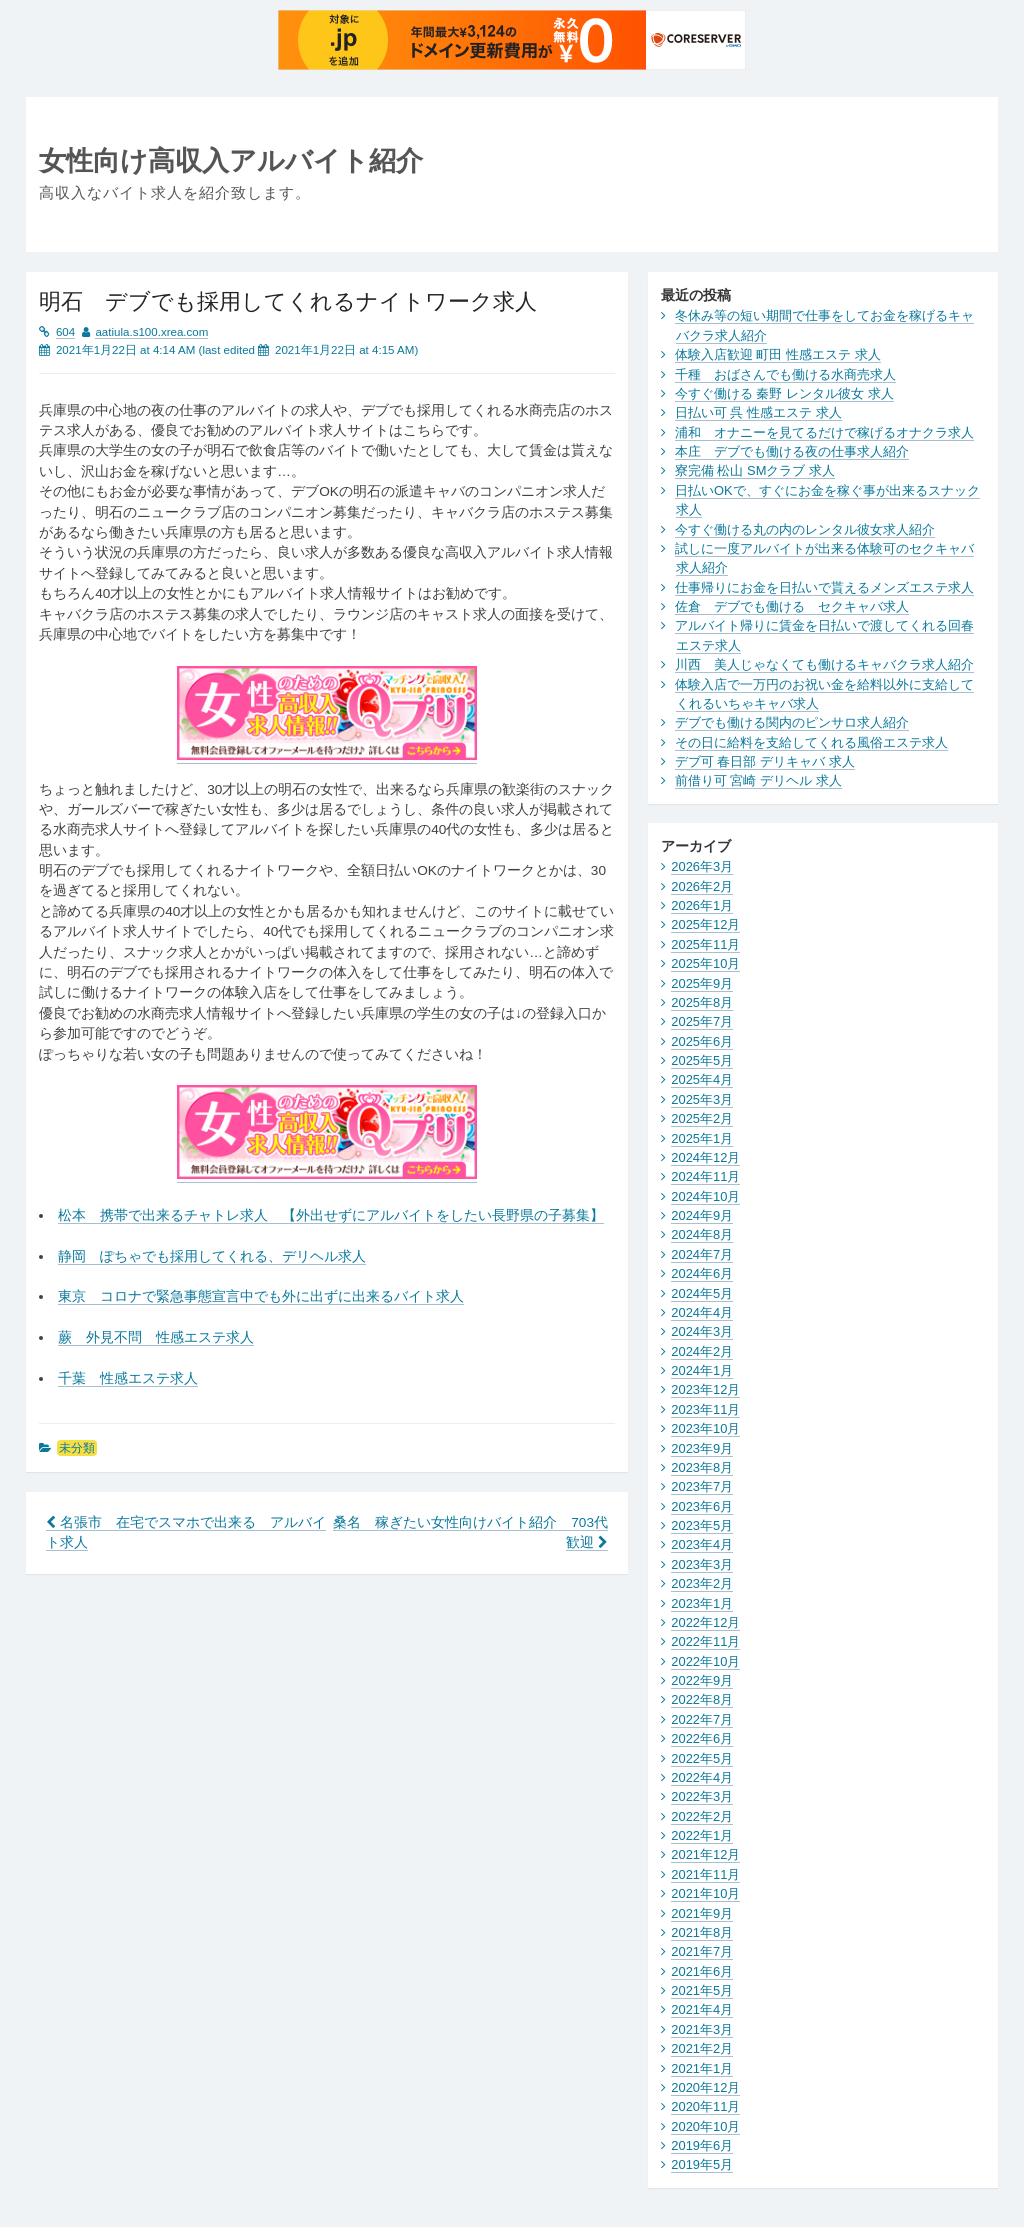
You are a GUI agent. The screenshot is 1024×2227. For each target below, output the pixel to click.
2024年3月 (702, 1331)
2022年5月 (702, 1758)
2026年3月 (702, 866)
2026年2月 (702, 886)
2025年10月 (705, 963)
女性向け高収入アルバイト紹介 (231, 160)
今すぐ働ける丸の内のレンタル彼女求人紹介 (805, 529)
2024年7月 (702, 1254)
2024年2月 (702, 1351)
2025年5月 (702, 1060)
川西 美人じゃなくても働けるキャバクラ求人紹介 (824, 664)
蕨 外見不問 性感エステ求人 (156, 1337)
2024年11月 (705, 1176)
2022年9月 (702, 1680)
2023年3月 (702, 1564)
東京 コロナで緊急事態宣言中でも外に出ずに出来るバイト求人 (261, 1296)
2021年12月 (705, 1854)
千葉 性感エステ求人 (128, 1378)
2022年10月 (705, 1661)
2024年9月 (702, 1215)
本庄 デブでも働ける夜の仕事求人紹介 (792, 451)
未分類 (77, 1448)
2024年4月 (702, 1312)
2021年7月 (702, 1951)
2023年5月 (702, 1525)
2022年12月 (705, 1622)
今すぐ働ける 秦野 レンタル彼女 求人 (784, 393)
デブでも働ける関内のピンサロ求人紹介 (792, 722)
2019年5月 (702, 2164)
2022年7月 (702, 1719)
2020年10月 (705, 2126)
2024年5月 (702, 1293)
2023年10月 (705, 1428)
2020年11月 (705, 2106)
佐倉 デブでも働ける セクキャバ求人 (792, 606)
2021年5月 (702, 1990)
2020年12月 (705, 2087)
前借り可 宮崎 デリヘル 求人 (758, 780)
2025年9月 (702, 983)
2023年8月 (702, 1467)
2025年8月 (702, 1002)
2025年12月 (705, 924)
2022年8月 (702, 1699)
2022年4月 (702, 1777)
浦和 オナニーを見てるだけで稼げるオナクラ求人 (824, 432)
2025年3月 (702, 1099)
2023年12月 (705, 1389)
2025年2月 (702, 1118)
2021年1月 (702, 2068)
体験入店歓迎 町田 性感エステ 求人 (778, 354)
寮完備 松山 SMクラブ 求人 (755, 470)
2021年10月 (705, 1893)
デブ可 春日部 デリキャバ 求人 (765, 761)
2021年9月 (702, 1913)
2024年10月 (705, 1196)
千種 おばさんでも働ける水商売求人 (785, 374)
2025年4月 (702, 1079)
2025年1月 (702, 1138)
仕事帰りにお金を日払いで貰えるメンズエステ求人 (824, 587)
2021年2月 (702, 2048)
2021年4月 (702, 2009)
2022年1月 (702, 1835)
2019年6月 (702, 2145)
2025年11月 (705, 944)
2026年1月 (702, 905)
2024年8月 (702, 1234)
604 (65, 332)
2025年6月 (702, 1041)
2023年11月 (705, 1409)
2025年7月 (702, 1021)
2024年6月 (702, 1273)
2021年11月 (705, 1874)
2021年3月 (702, 2029)
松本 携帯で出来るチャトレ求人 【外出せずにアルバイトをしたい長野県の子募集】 (331, 1215)
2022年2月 (702, 1816)
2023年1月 (702, 1603)
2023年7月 (702, 1486)
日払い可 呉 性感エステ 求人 (758, 412)
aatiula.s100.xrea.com (151, 332)
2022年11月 (705, 1641)
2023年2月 (702, 1583)
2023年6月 (702, 1506)
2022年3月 (702, 1796)
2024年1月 (702, 1370)
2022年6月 (702, 1738)
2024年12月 (705, 1157)
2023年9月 (702, 1448)
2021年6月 (702, 1971)
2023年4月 (702, 1544)
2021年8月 (702, 1932)
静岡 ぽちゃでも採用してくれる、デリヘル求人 (212, 1256)
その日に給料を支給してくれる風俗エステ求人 (811, 742)
